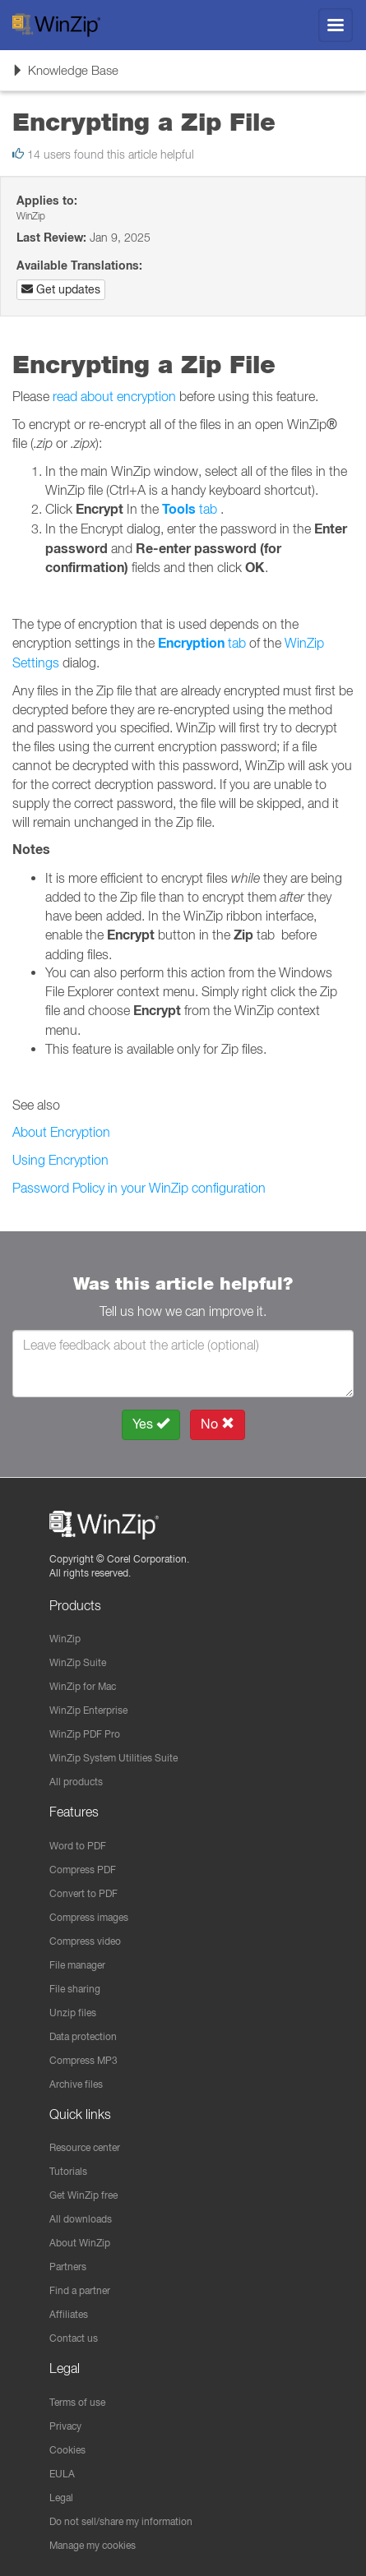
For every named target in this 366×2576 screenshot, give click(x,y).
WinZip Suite (77, 1662)
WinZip (65, 1638)
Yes (150, 1424)
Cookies (67, 2450)
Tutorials (68, 2171)
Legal (61, 2497)
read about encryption (114, 396)
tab (189, 508)
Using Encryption (60, 1159)
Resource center (84, 2147)
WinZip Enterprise (88, 1710)
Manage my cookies (92, 2545)
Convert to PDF (83, 1893)
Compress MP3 (83, 2060)
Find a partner (79, 2290)
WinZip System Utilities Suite (113, 1758)
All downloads (80, 2219)
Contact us (73, 2338)
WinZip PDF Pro (84, 1734)
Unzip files (72, 2012)
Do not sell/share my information (120, 2521)
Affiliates (68, 2314)
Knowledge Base (65, 75)
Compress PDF (82, 1869)
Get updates (60, 289)
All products (76, 1781)
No (217, 1424)
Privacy (65, 2426)
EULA (62, 2474)
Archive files (76, 2084)
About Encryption (61, 1131)
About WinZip (79, 2243)
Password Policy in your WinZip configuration (139, 1187)
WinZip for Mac (82, 1686)
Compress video (85, 1941)
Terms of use (77, 2402)
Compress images (88, 1917)
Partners (67, 2266)
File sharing (74, 1989)
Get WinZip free (83, 2195)
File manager (77, 1965)
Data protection (83, 2036)
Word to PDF (77, 1846)
